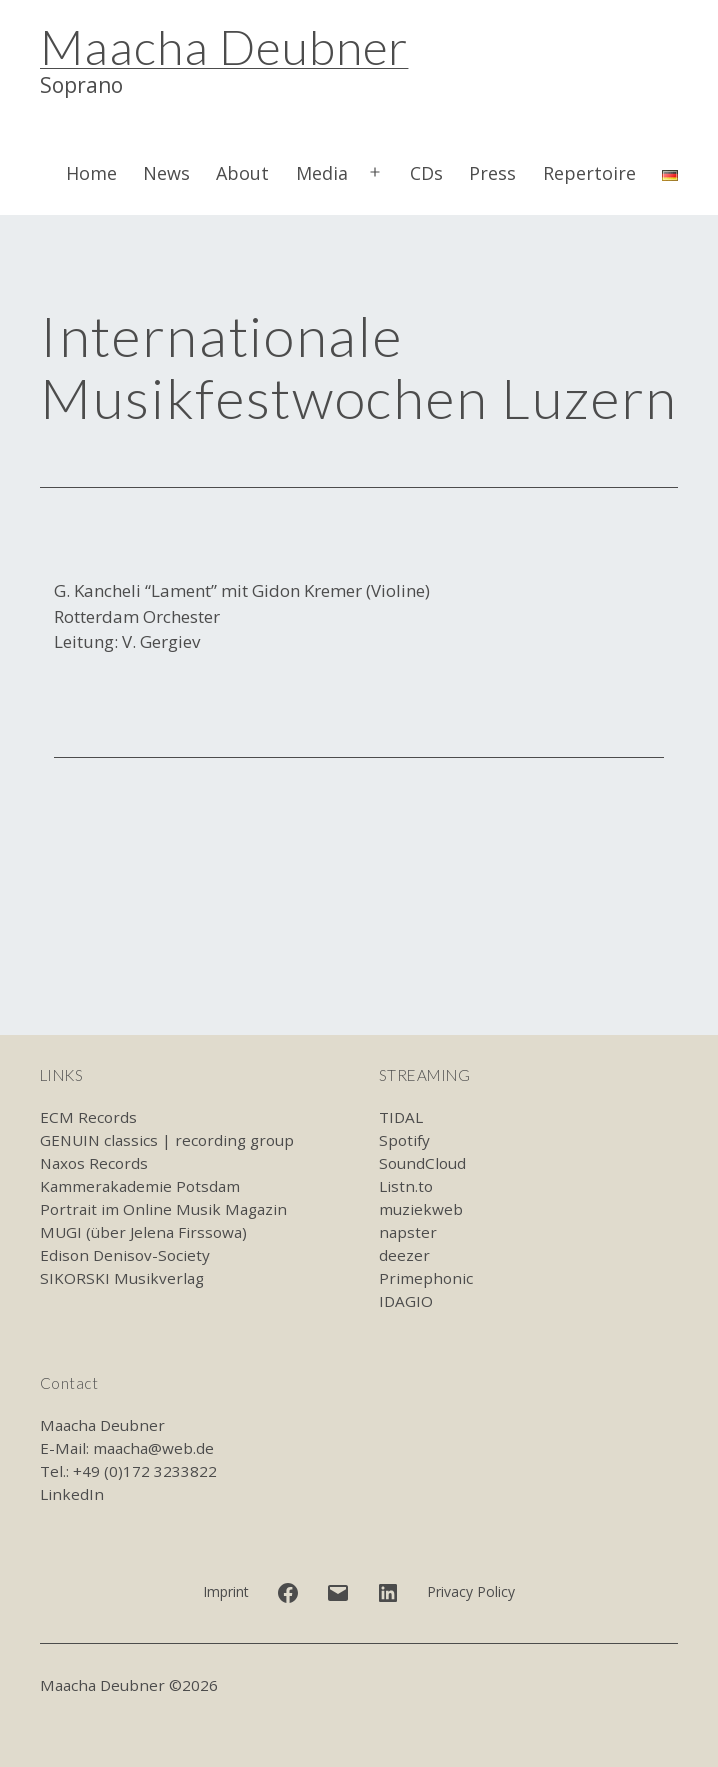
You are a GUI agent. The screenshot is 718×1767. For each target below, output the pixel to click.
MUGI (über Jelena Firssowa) (143, 1232)
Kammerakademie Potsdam (140, 1186)
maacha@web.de (153, 1448)
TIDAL (401, 1117)
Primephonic (426, 1278)
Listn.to (406, 1186)
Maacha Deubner (224, 46)
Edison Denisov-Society (125, 1255)
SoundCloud (422, 1163)
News (166, 173)
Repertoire (589, 173)
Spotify (404, 1140)
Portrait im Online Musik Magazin (163, 1209)
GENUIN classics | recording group (167, 1140)
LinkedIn (72, 1494)
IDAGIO (406, 1301)
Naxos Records (94, 1163)
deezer (404, 1255)
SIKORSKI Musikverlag (122, 1278)
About (242, 173)
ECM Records (88, 1117)
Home (91, 173)
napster (408, 1232)
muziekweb (421, 1209)
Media (322, 173)
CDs (426, 173)
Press (492, 173)
